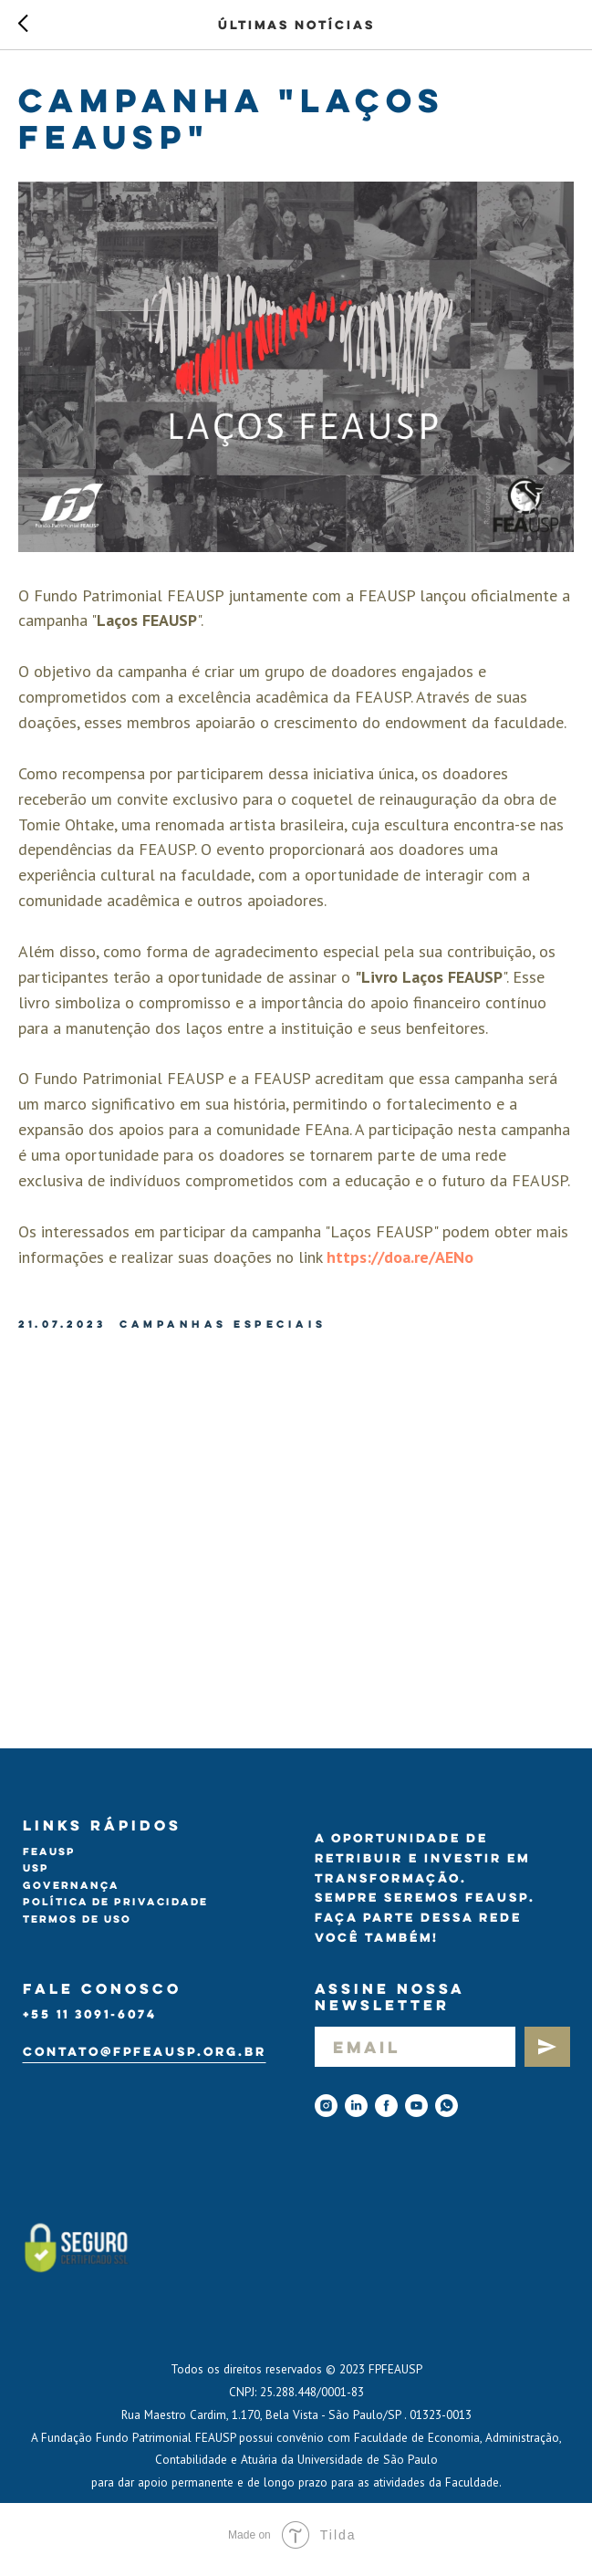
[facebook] (386, 2114)
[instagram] (326, 2114)
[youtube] (416, 2114)
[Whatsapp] (446, 2114)
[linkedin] (356, 2114)
